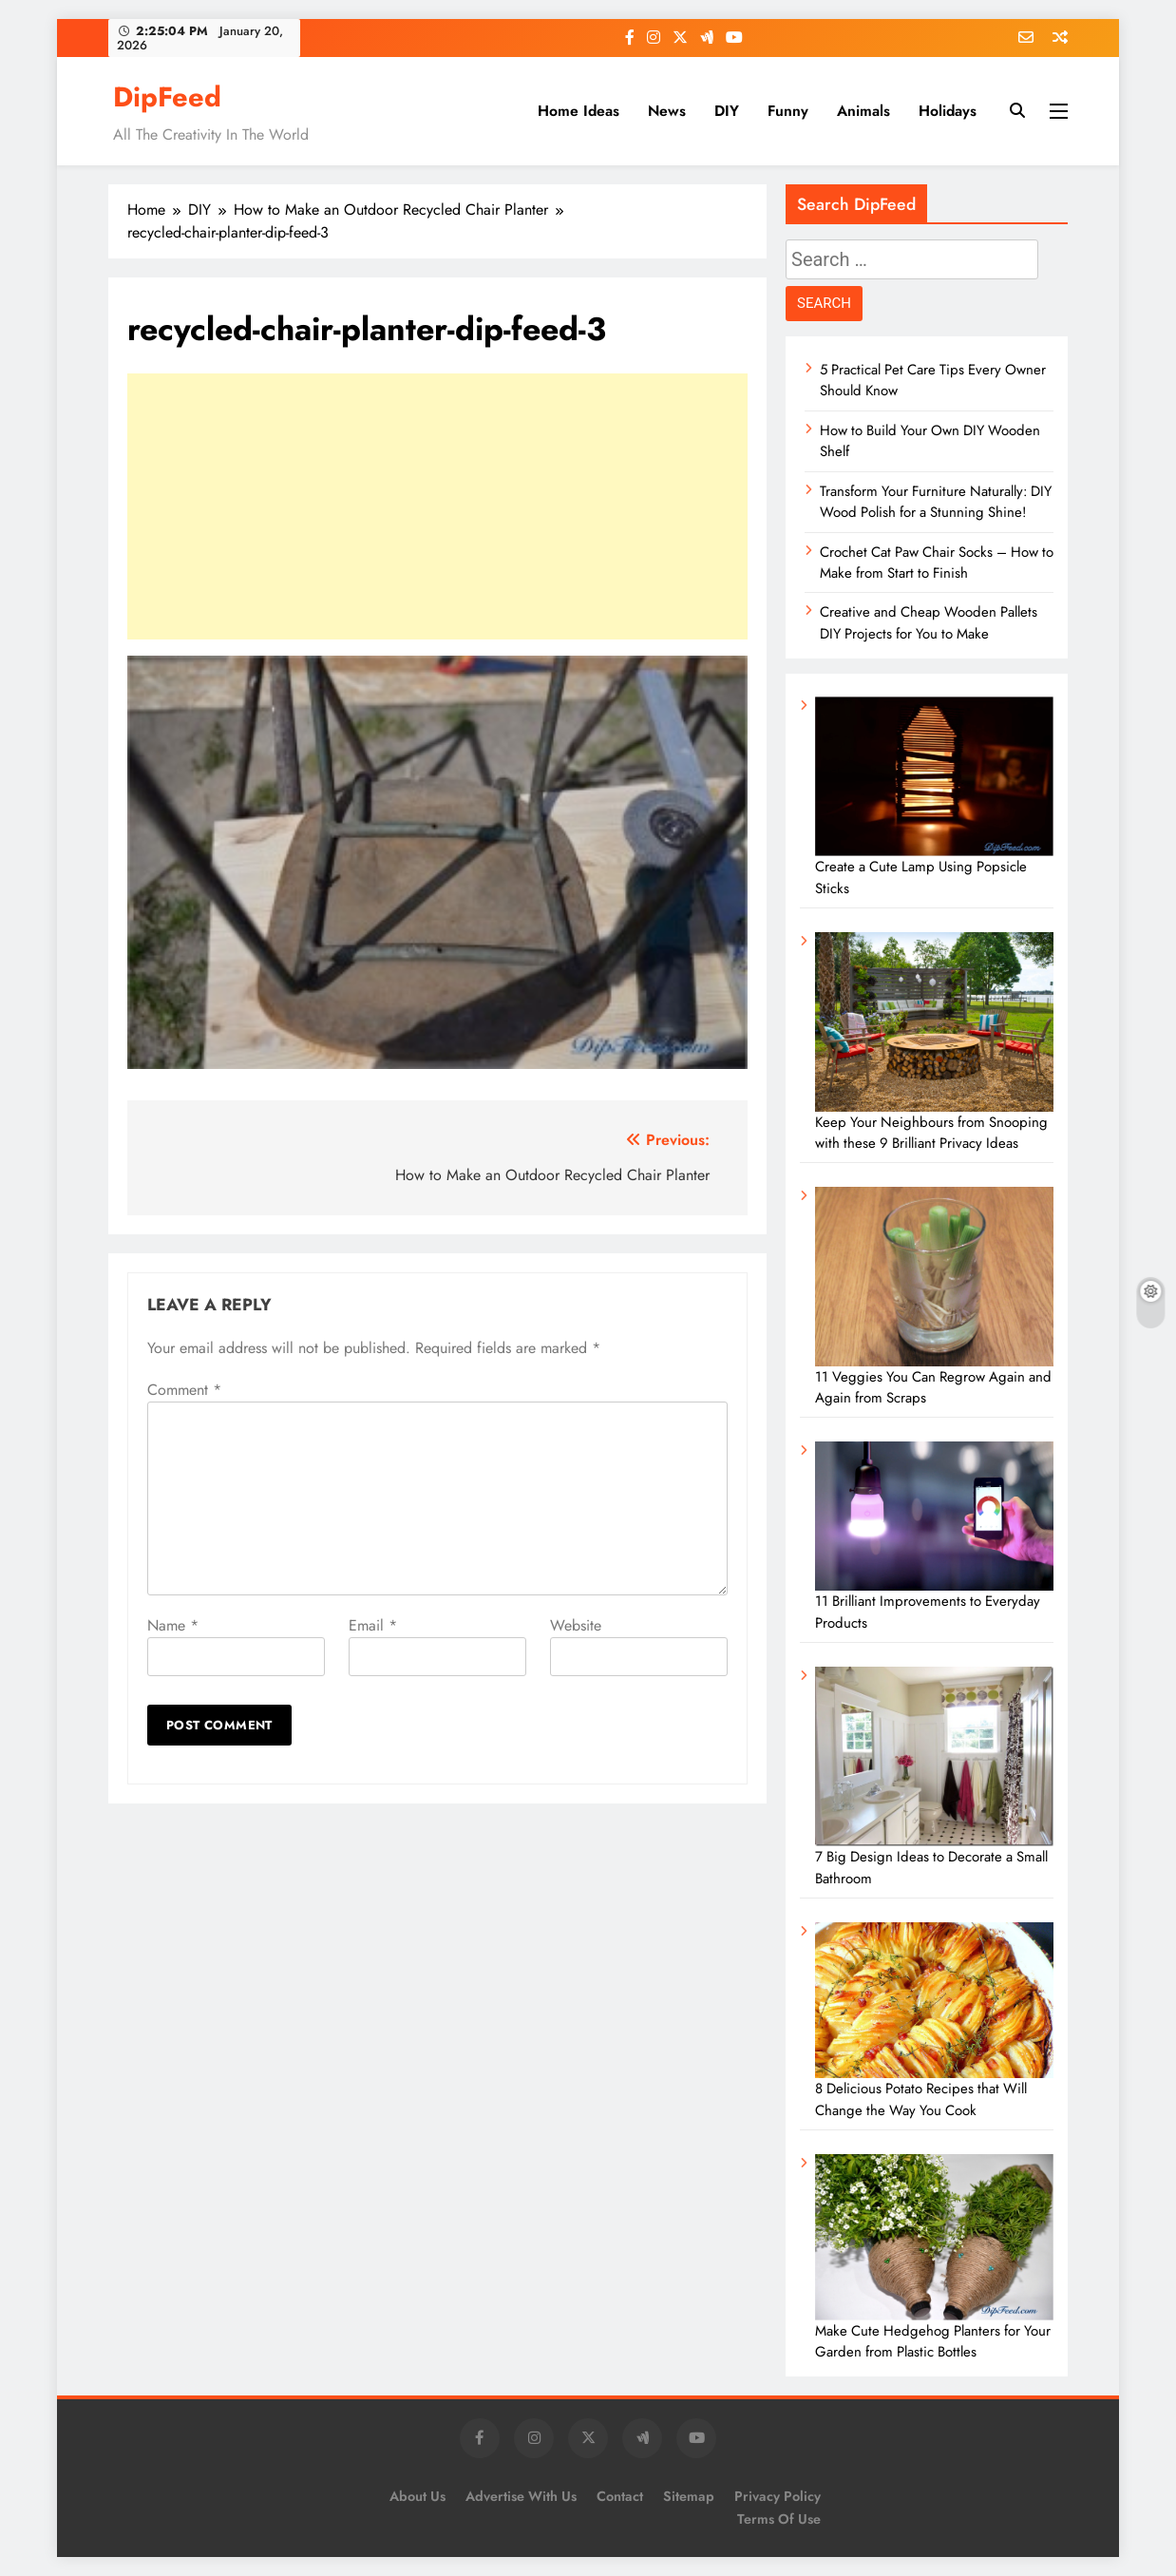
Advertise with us (521, 2496)
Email (373, 1625)
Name (173, 1625)
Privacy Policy (777, 2496)
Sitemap (688, 2496)
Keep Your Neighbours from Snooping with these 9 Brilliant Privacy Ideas (931, 1133)
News (667, 111)
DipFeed (167, 97)
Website (575, 1625)
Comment (184, 1390)
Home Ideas (578, 111)
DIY (726, 111)
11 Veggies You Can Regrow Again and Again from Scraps (933, 1387)
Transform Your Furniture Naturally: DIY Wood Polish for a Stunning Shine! (936, 502)
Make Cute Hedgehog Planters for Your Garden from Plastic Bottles (933, 2341)
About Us (417, 2496)
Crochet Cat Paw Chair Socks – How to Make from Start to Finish (936, 562)
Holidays (948, 111)
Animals (863, 111)
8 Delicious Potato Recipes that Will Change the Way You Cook (921, 2099)
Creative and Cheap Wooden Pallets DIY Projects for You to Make (928, 622)
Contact (620, 2496)
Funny (788, 111)
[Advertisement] (437, 506)
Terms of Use (779, 2518)
